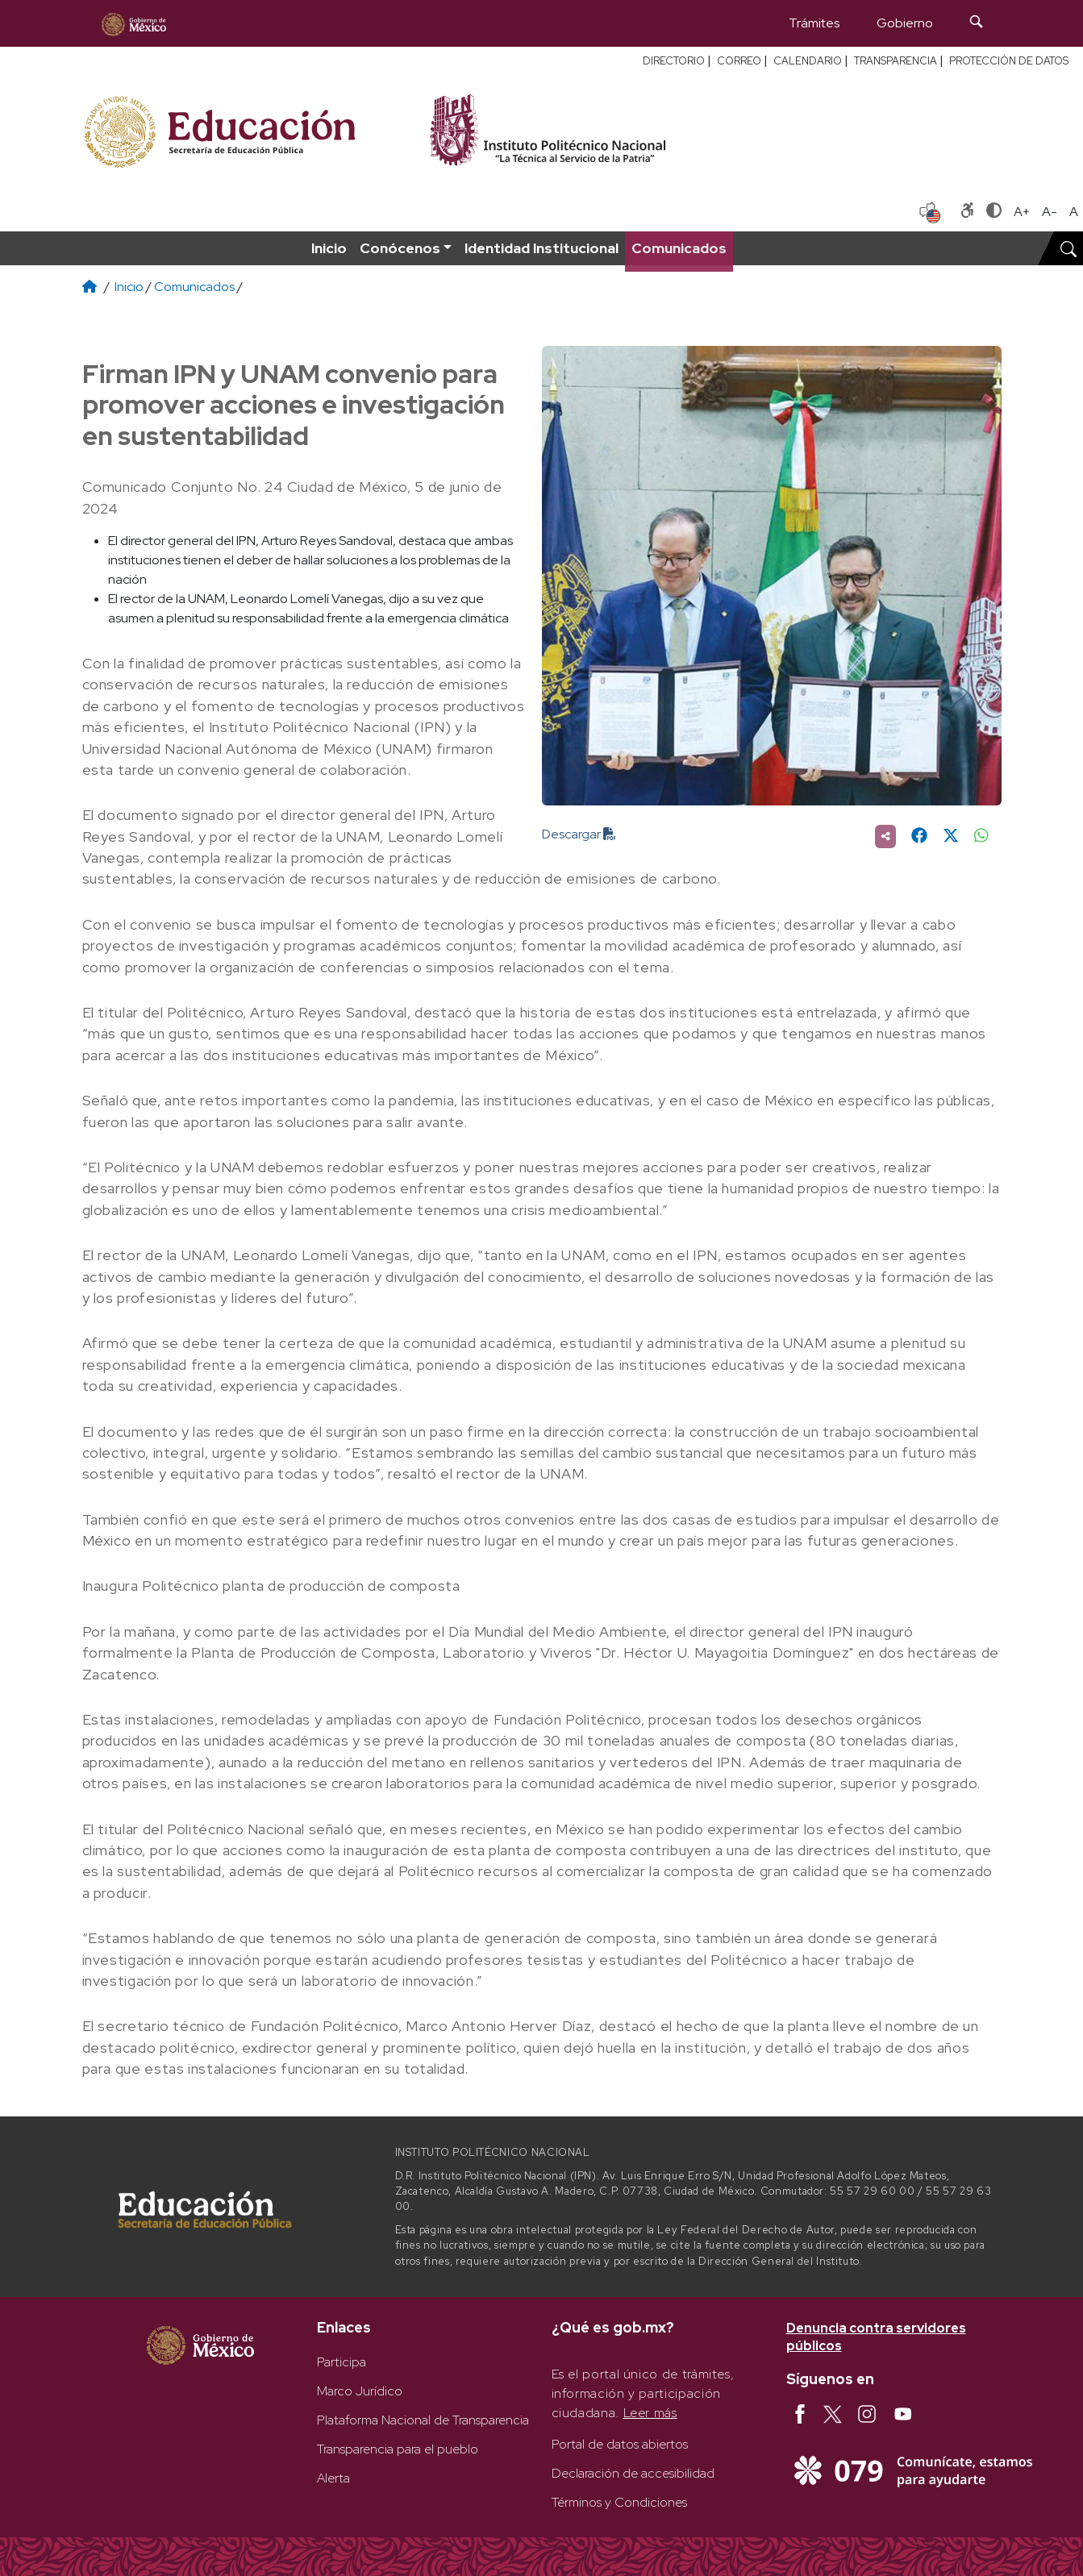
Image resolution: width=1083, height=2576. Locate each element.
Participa (341, 2361)
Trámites (814, 23)
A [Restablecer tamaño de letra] (1073, 211)
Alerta (333, 2478)
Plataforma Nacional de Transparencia (423, 2420)
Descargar (579, 834)
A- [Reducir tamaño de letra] (1049, 211)
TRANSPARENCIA (895, 61)
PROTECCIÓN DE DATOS (1008, 61)
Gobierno (905, 23)
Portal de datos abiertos (620, 2444)
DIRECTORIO (674, 61)
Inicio (329, 248)
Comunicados (679, 248)
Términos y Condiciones (619, 2502)
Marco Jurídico (359, 2390)
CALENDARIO (807, 61)
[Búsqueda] (976, 23)
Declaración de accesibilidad (633, 2473)
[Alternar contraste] (994, 212)
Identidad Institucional (541, 248)
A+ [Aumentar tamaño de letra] (1022, 211)
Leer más (650, 2412)
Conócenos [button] (400, 248)
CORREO (739, 61)
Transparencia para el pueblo (397, 2449)
